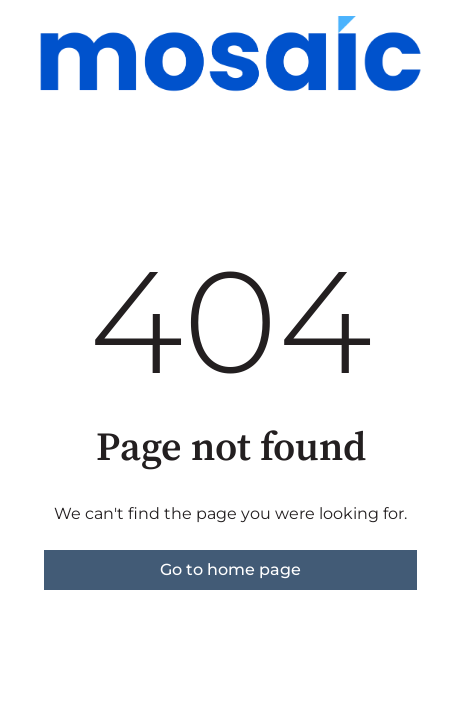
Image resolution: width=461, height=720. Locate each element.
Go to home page (230, 569)
